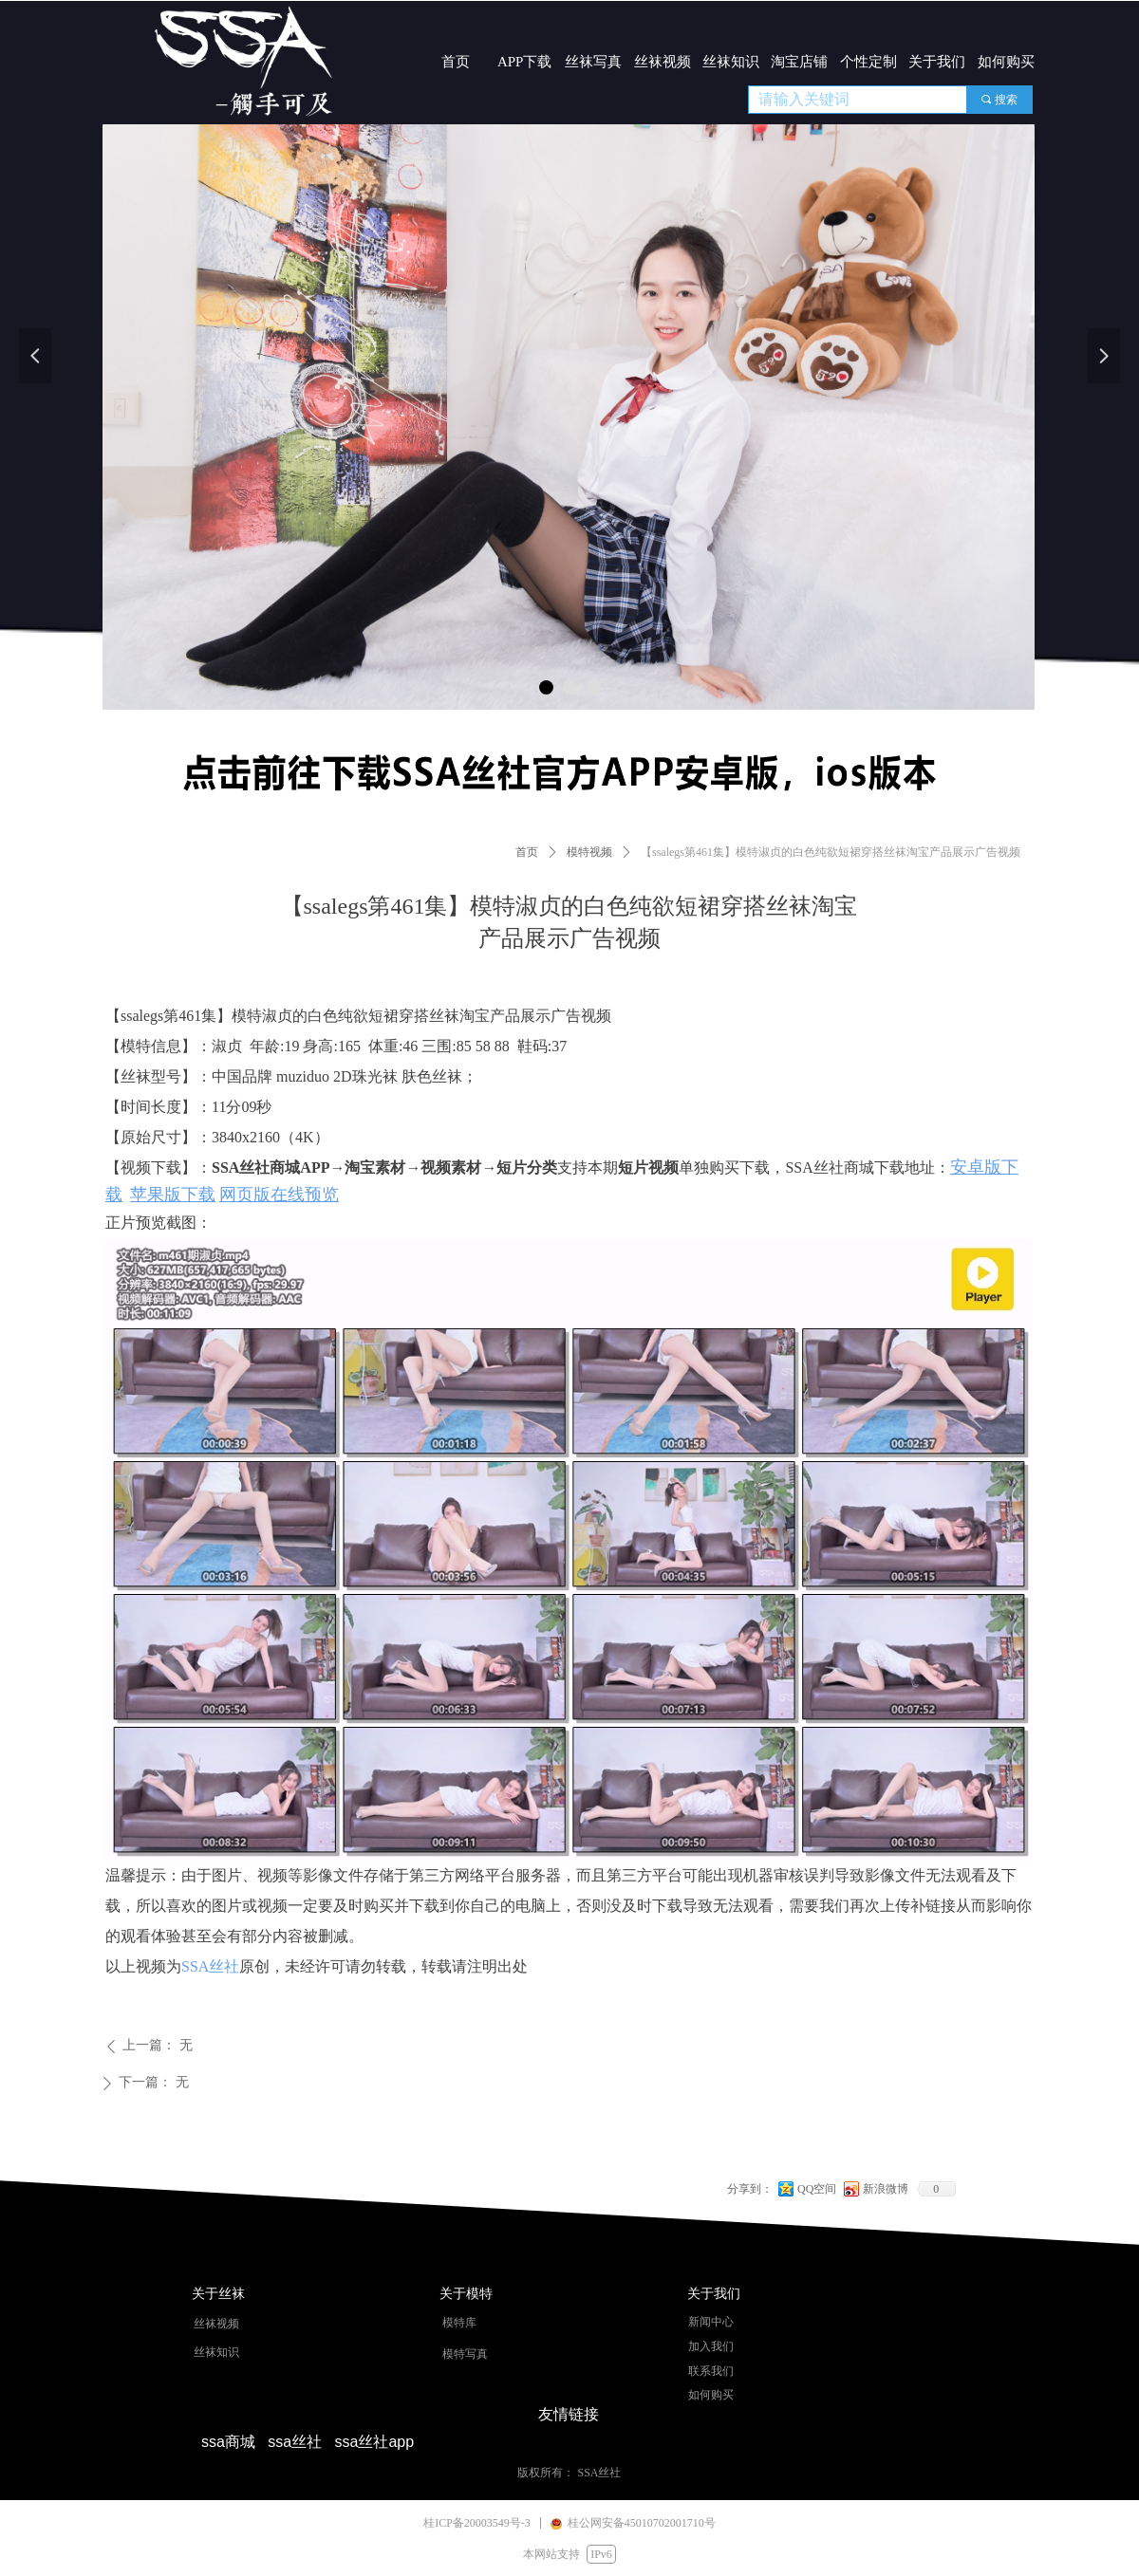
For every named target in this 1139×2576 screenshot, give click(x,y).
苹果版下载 (172, 1194)
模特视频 (589, 852)
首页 (526, 852)
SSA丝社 (210, 1966)
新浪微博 (885, 2189)
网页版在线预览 (279, 1194)
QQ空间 (816, 2189)
